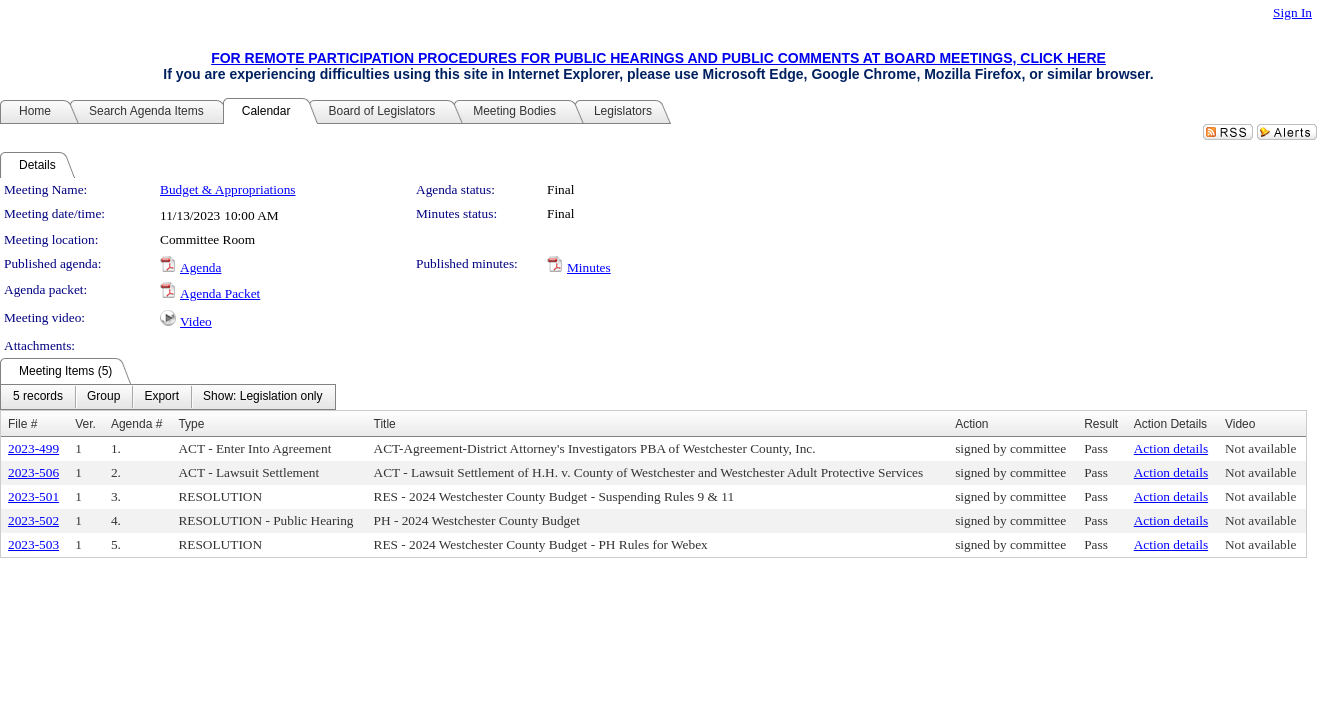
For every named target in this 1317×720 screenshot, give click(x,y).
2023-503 (33, 544)
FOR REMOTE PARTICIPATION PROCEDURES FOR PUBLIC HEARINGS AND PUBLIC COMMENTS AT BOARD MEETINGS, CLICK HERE (658, 58)
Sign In (1292, 12)
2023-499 (33, 448)
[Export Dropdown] (161, 397)
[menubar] (168, 397)
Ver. (85, 424)
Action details (1171, 448)
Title (385, 424)
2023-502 (33, 520)
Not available (1260, 448)
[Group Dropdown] (103, 397)
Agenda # (136, 424)
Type (191, 424)
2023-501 (33, 496)
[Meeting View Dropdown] (262, 397)
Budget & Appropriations (228, 189)
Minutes (589, 267)
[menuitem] (38, 397)
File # (22, 424)
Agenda (200, 267)
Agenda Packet (220, 293)
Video (196, 321)
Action (971, 424)
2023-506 (33, 472)
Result (1101, 424)
